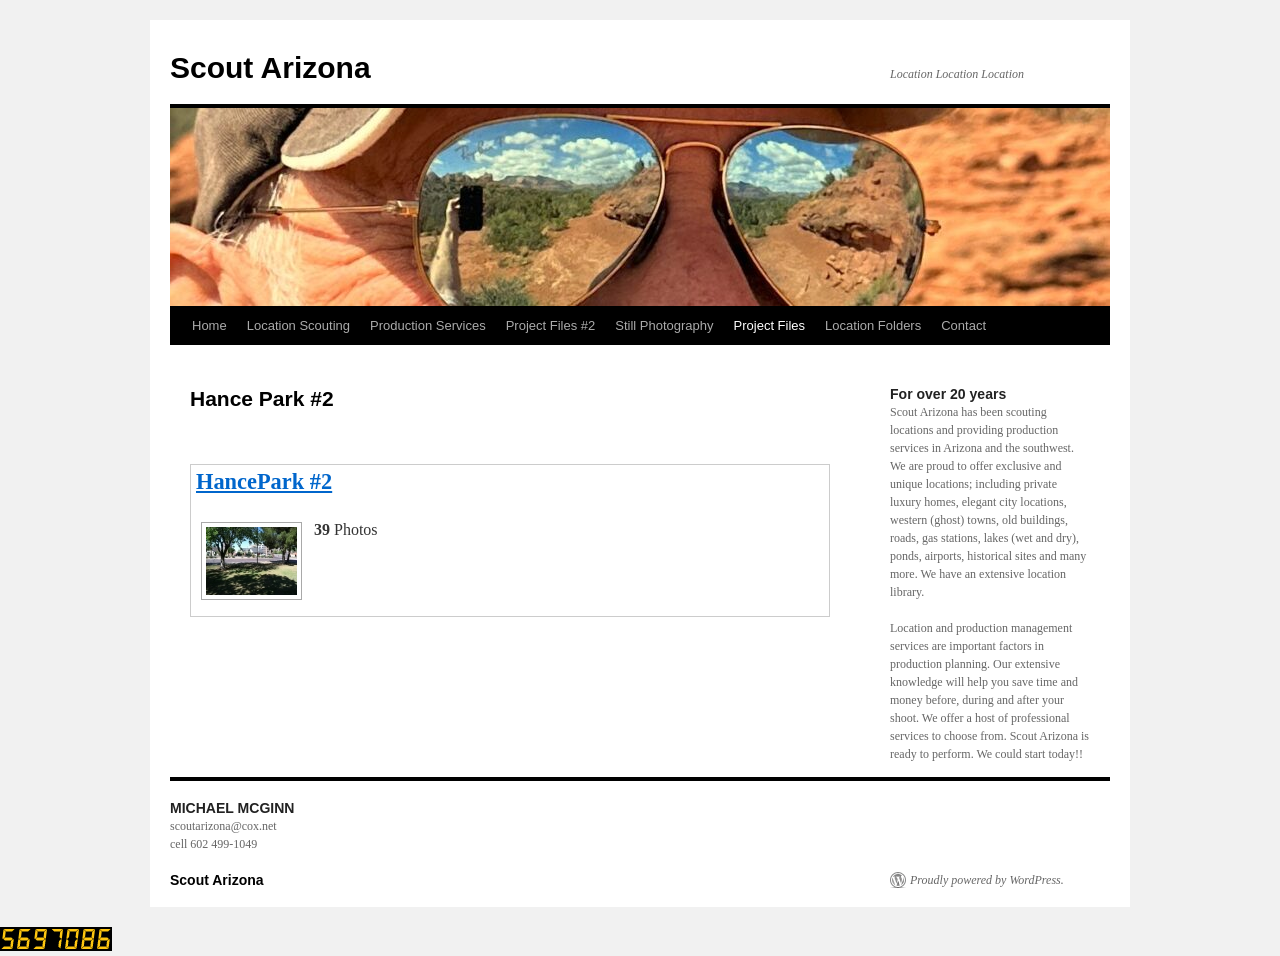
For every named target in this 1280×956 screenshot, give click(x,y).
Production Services (428, 325)
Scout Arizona (270, 67)
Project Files (770, 325)
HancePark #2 (264, 481)
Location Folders (873, 325)
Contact (963, 325)
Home (209, 325)
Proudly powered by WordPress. (987, 880)
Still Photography (664, 325)
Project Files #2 (551, 325)
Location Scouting (298, 325)
